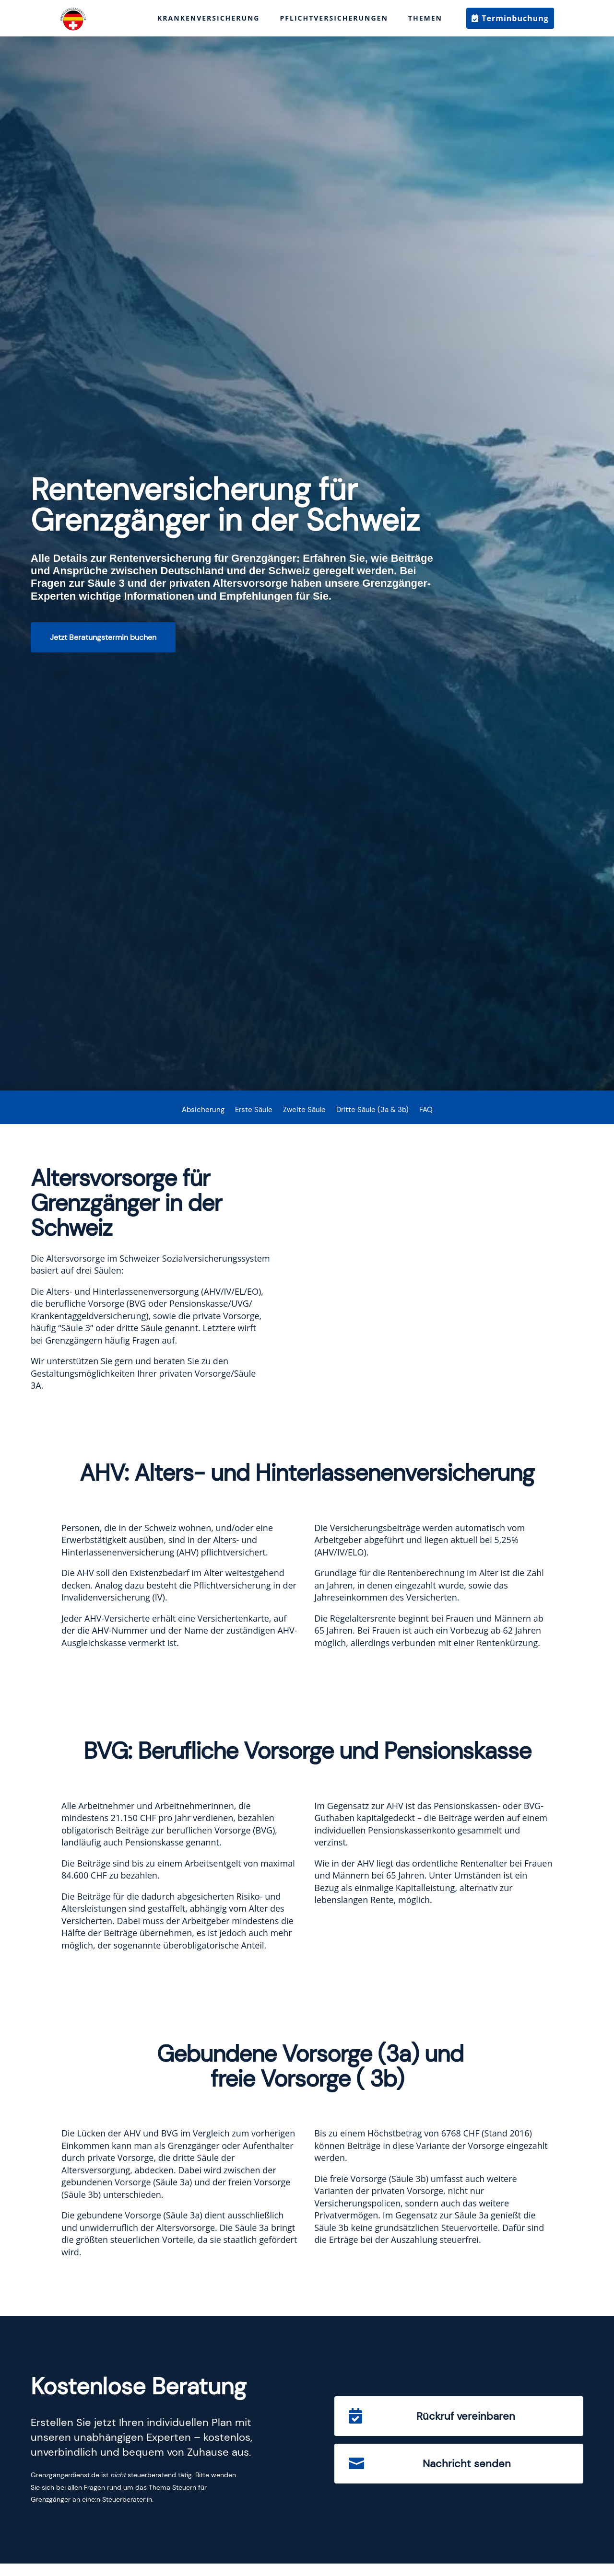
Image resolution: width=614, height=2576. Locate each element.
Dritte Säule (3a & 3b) (372, 1110)
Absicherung (203, 1110)
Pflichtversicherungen (334, 18)
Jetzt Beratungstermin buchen (103, 637)
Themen (425, 18)
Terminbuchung (515, 18)
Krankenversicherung (208, 18)
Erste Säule (253, 1110)
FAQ (426, 1110)
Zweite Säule (304, 1110)
